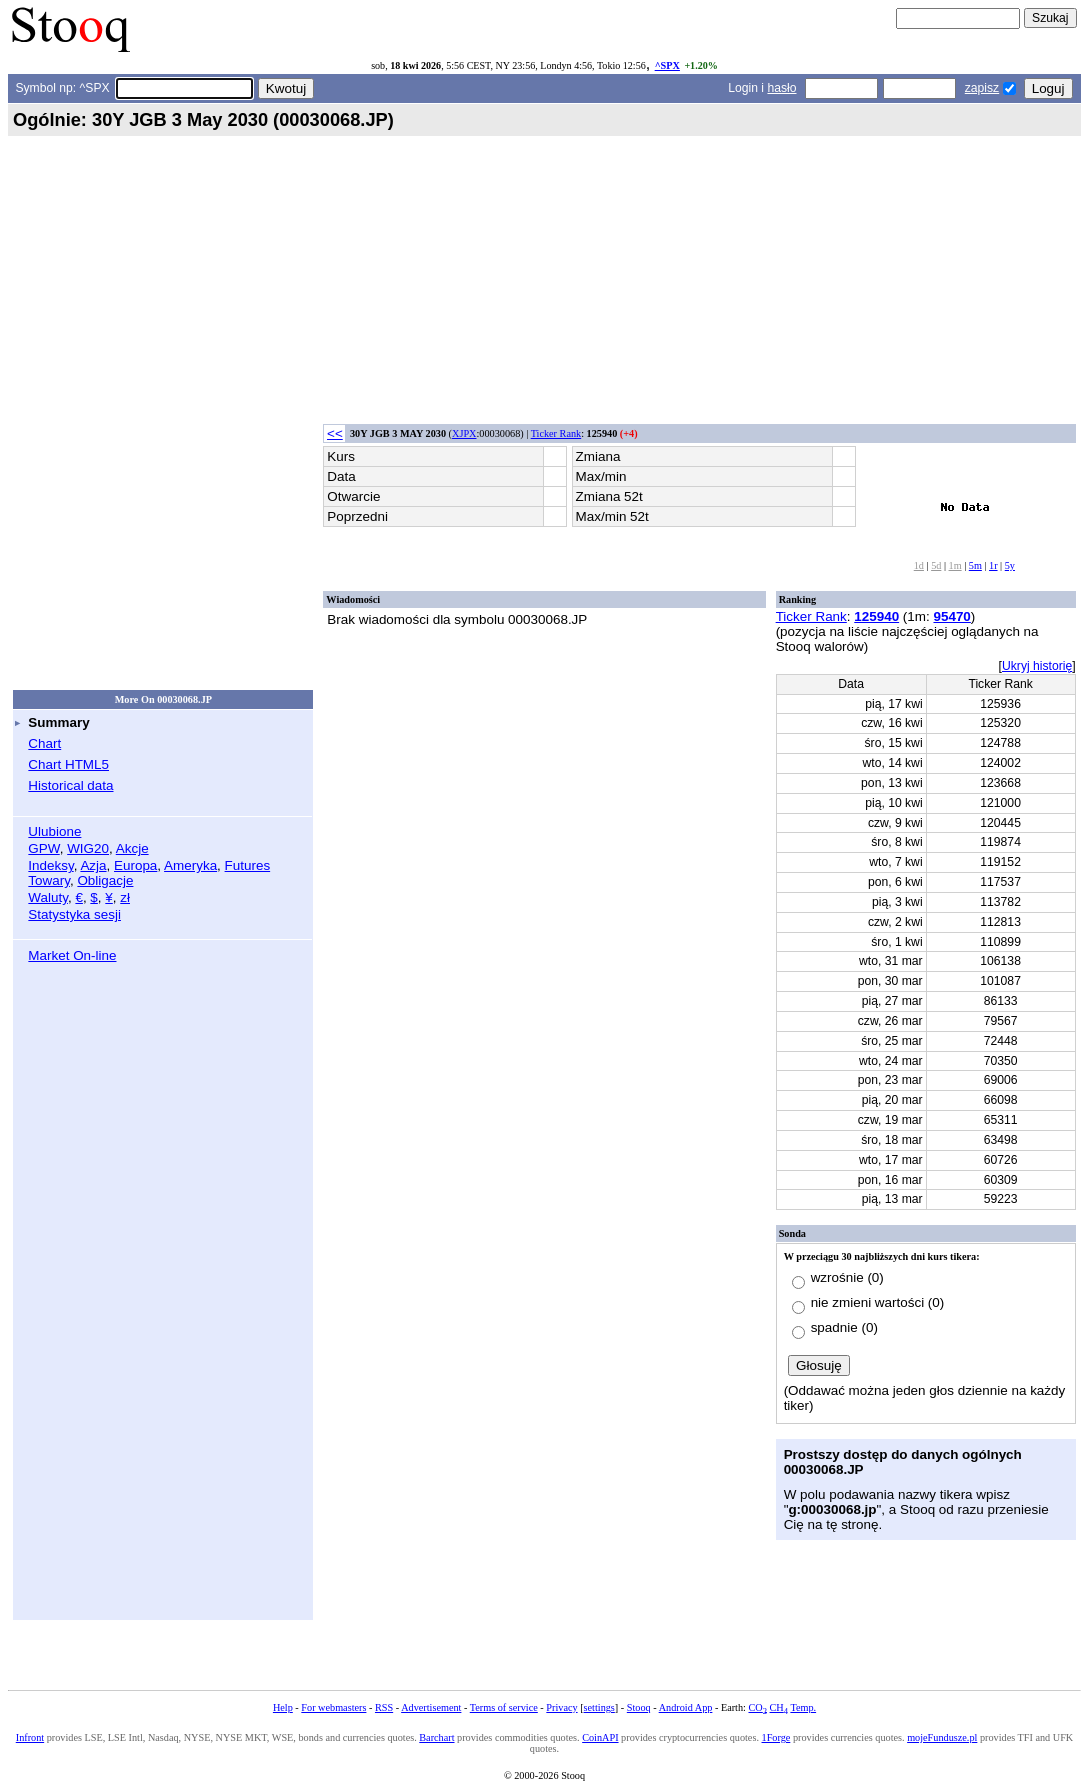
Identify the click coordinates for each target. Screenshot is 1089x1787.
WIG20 (88, 848)
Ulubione (54, 831)
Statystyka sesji (74, 914)
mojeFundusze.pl (942, 1737)
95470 (951, 616)
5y (1010, 565)
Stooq (639, 1707)
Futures (248, 865)
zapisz (982, 88)
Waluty (48, 897)
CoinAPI (600, 1737)
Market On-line (72, 955)
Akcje (132, 848)
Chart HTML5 (68, 764)
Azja (93, 865)
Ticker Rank (556, 433)
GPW (43, 848)
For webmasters (333, 1707)
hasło (781, 88)
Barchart (436, 1737)
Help (283, 1707)
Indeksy (50, 865)
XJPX (464, 433)
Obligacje (105, 880)
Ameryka (190, 865)
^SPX (667, 65)
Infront (30, 1737)
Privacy (561, 1707)
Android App (686, 1707)
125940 (876, 616)
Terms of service (504, 1707)
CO (757, 1707)
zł (125, 897)
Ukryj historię (1037, 666)
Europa (135, 865)
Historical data (70, 785)
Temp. (803, 1707)
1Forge (776, 1737)
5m (975, 565)
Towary (49, 880)
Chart (44, 743)
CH (779, 1707)
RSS (384, 1707)
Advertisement (431, 1707)
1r (993, 565)
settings (599, 1707)
